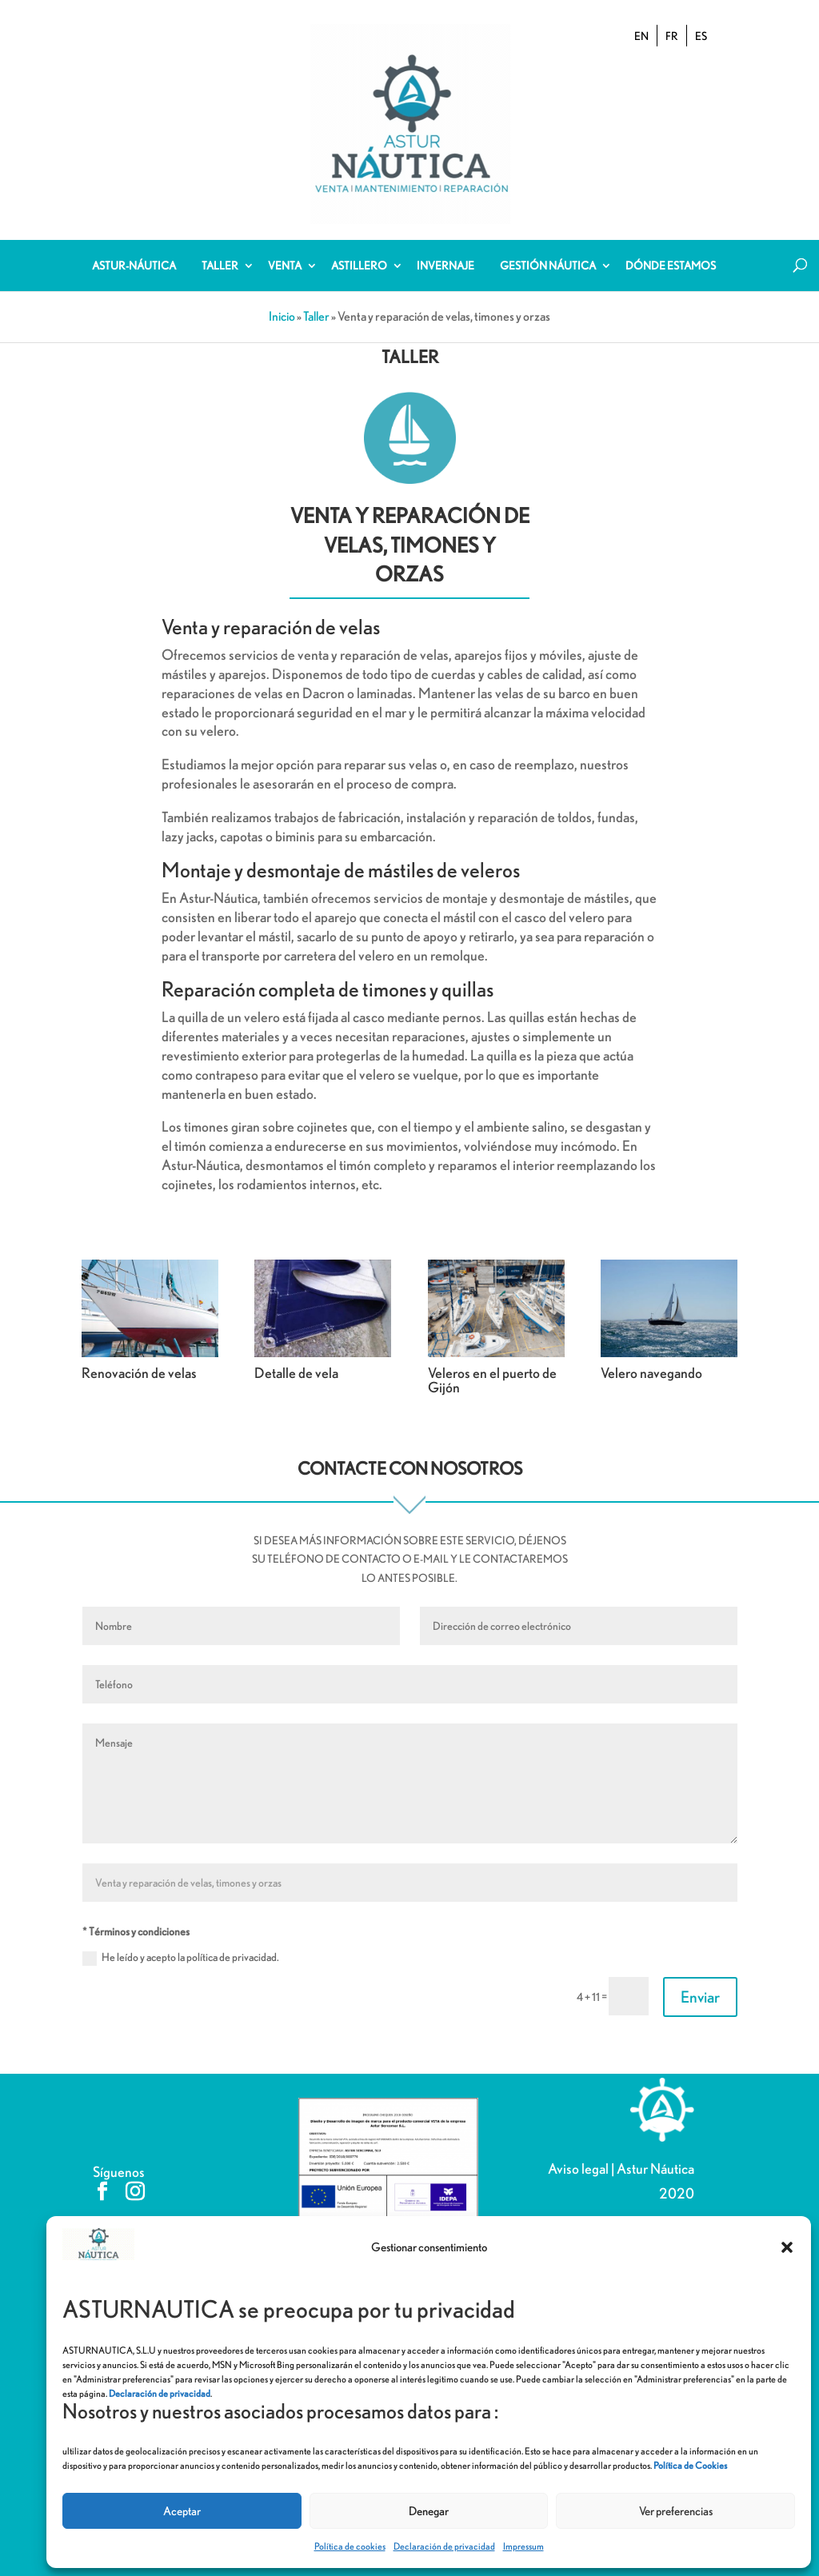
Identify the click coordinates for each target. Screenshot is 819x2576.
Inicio (282, 300)
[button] (787, 2247)
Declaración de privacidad (444, 2546)
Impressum (523, 2546)
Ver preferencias (676, 2511)
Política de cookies (350, 2546)
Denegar (429, 2511)
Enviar (700, 1981)
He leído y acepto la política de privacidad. (180, 1942)
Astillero (359, 250)
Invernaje (445, 250)
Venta (285, 250)
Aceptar (182, 2511)
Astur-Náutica (134, 250)
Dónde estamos (670, 250)
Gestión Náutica (548, 250)
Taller (220, 250)
